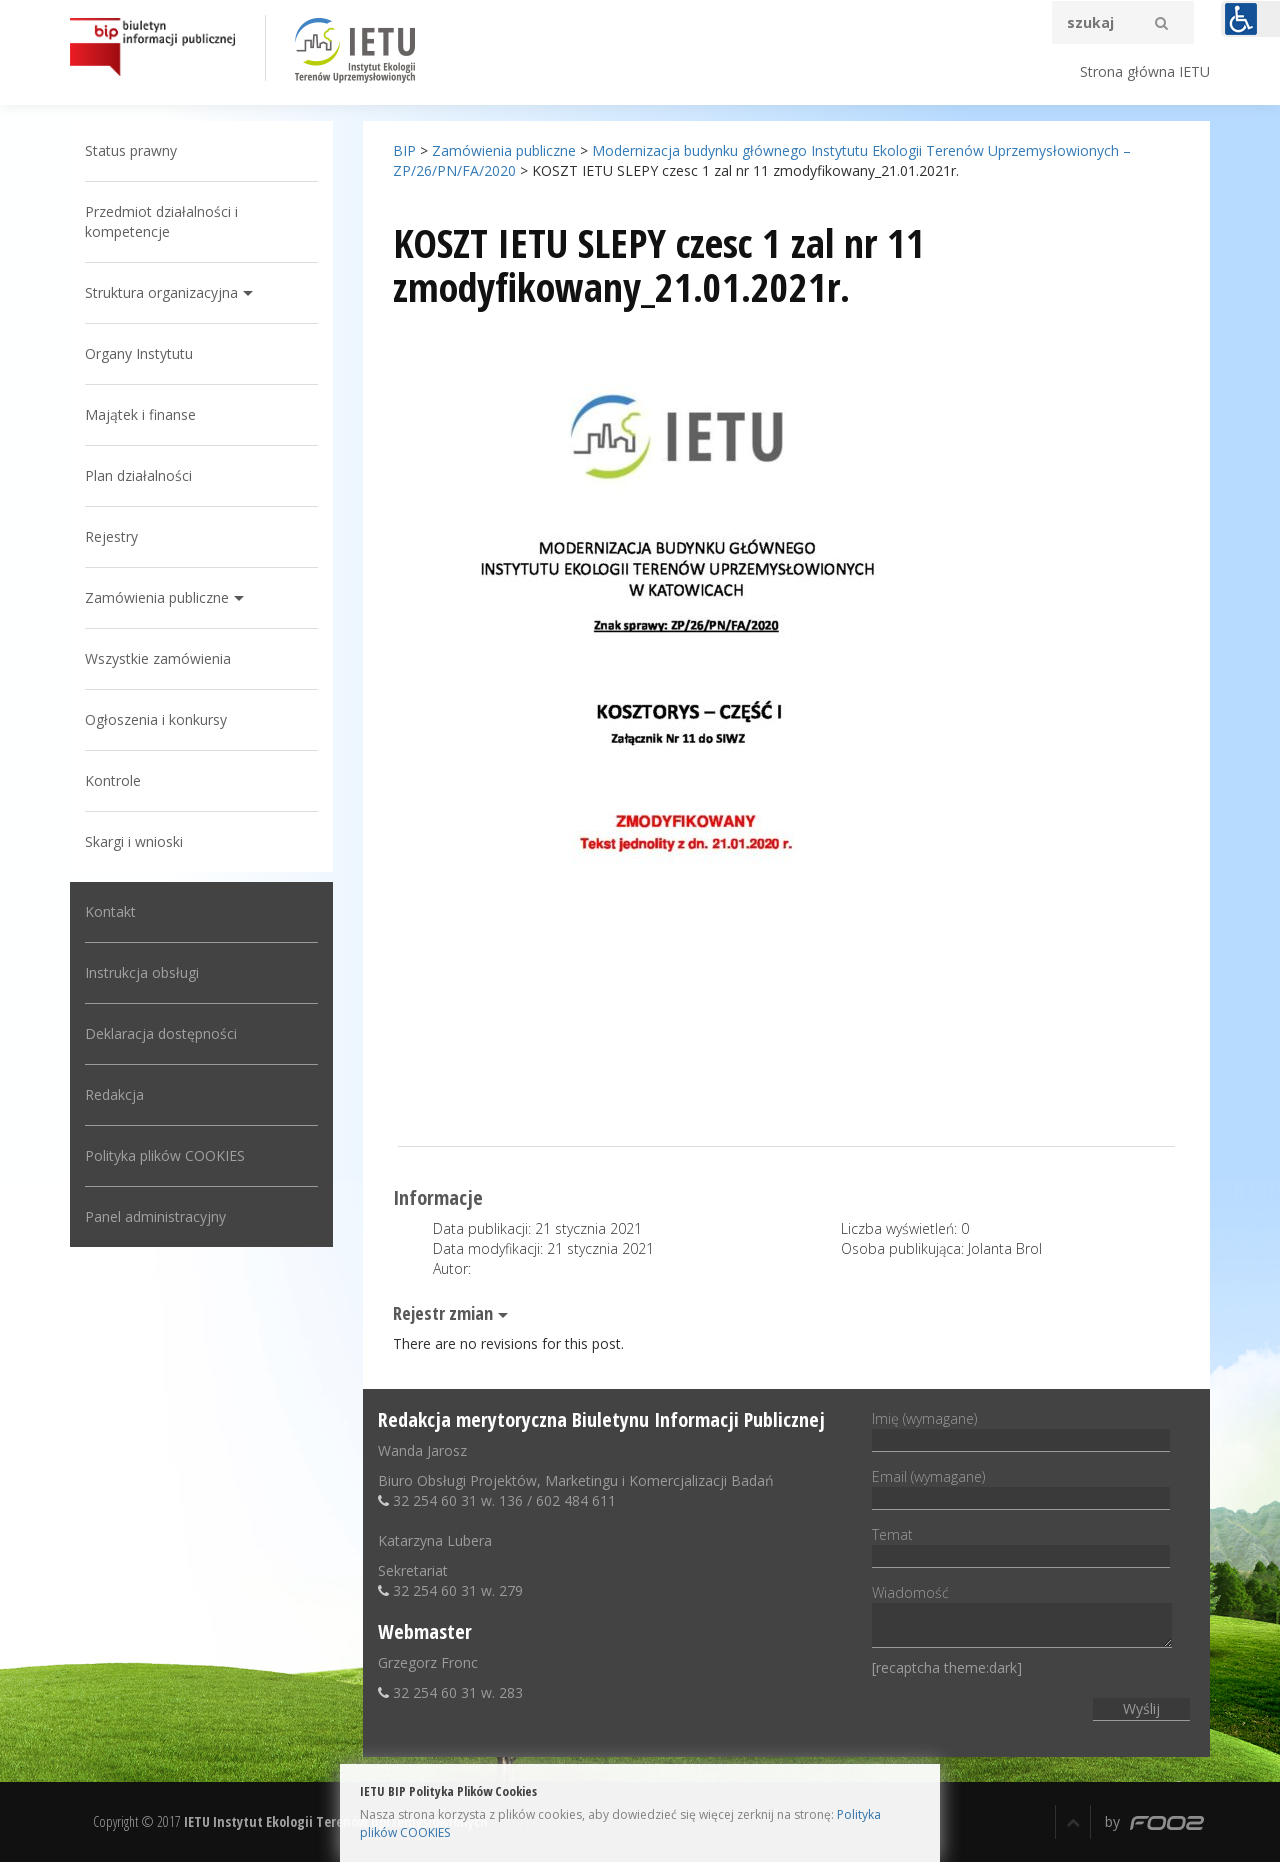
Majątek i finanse (140, 414)
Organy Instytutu (139, 353)
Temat (1021, 1545)
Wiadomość (1022, 1617)
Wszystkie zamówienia (158, 658)
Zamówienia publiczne (157, 597)
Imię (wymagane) (1021, 1429)
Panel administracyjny (155, 1216)
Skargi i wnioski (134, 841)
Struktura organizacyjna (161, 292)
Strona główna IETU (1145, 71)
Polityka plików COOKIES (165, 1155)
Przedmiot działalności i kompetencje (161, 221)
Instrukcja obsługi (142, 972)
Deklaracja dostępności (161, 1033)
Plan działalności (138, 475)
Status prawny (131, 150)
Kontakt (110, 911)
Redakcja (114, 1094)
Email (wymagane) (1021, 1487)
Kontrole (113, 780)
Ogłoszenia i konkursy (156, 719)
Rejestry (111, 536)
